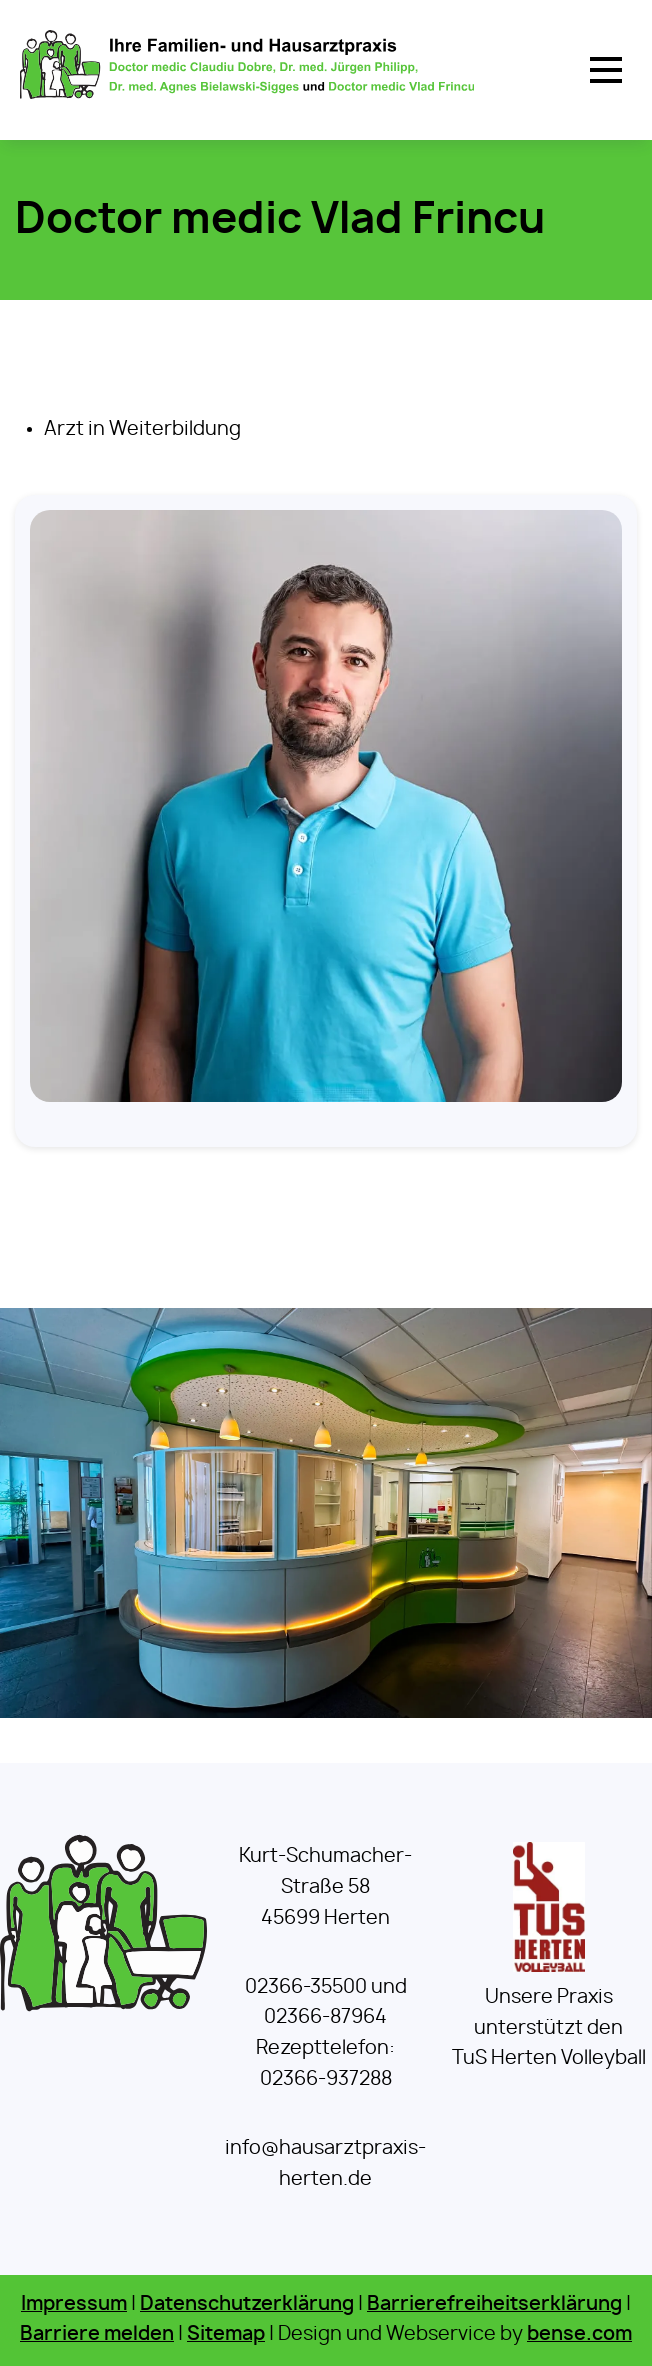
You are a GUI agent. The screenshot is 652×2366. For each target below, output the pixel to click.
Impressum (74, 2304)
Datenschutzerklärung (247, 2304)
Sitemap (226, 2334)
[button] (606, 70)
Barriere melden (97, 2334)
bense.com (579, 2334)
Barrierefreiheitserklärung (494, 2304)
